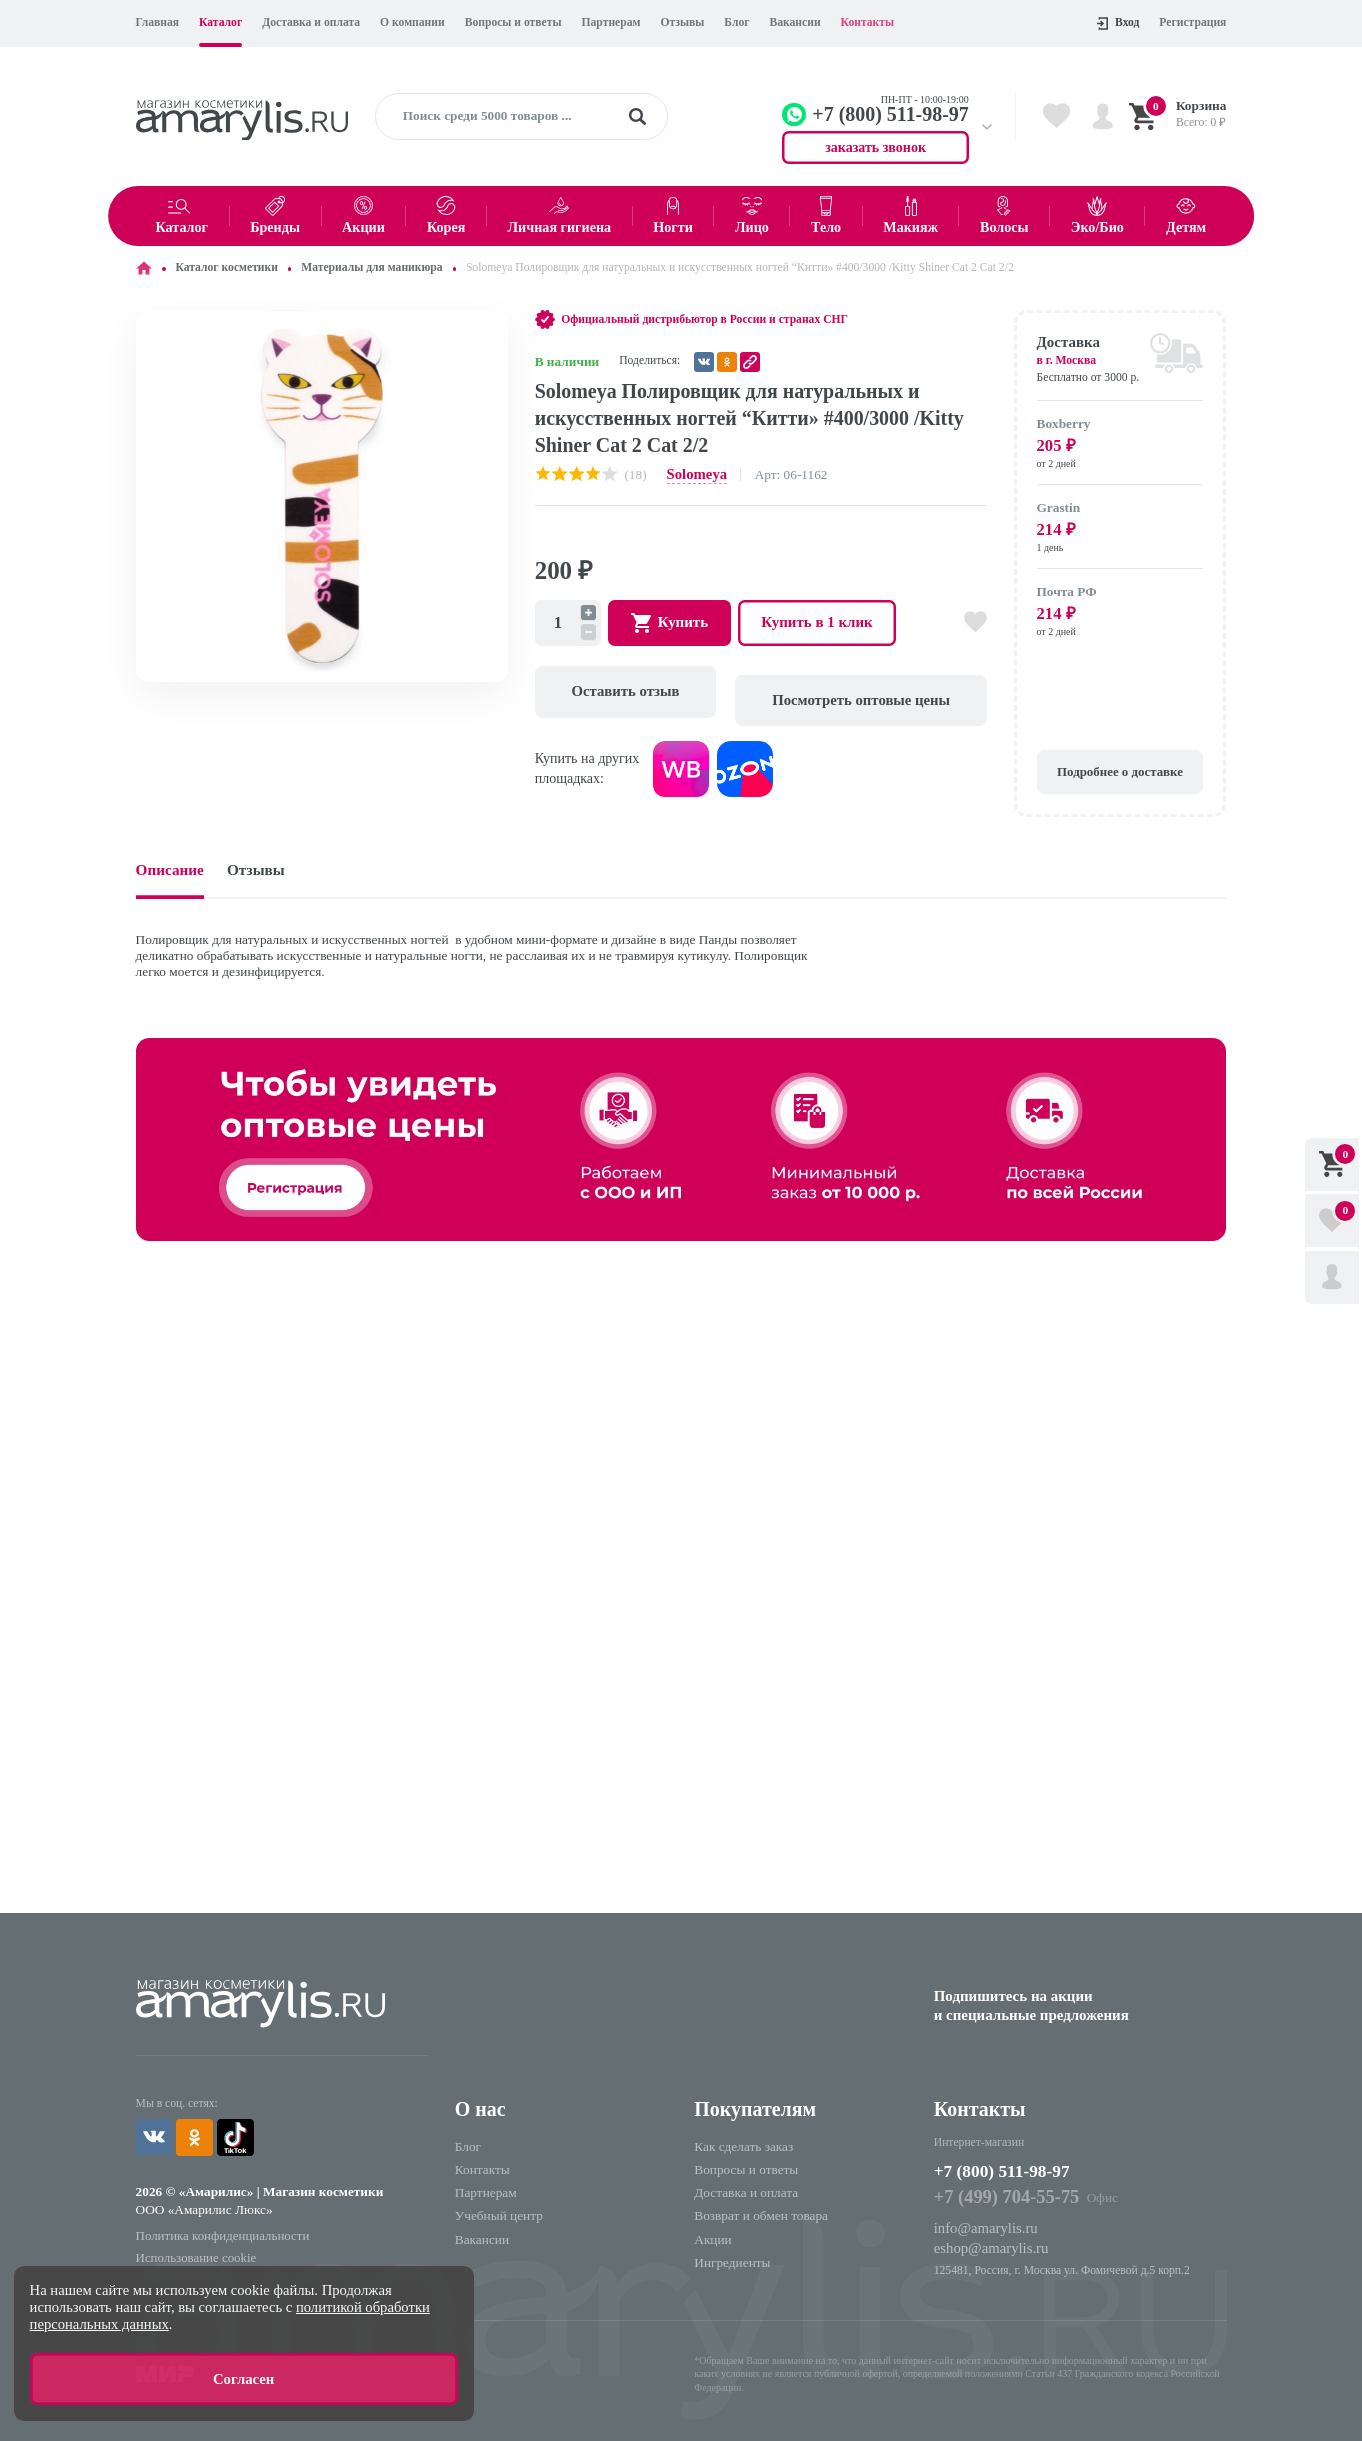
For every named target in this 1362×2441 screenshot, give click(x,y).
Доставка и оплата (311, 22)
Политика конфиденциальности (214, 2216)
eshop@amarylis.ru (985, 2228)
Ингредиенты (732, 2247)
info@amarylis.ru (981, 2210)
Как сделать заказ (743, 2132)
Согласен (243, 2381)
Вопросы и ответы (513, 22)
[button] (490, 328)
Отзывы (682, 22)
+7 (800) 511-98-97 (1012, 2157)
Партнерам (611, 22)
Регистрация (1192, 22)
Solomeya (694, 473)
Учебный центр (499, 2201)
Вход (1118, 23)
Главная (158, 22)
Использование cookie (190, 2235)
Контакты (868, 22)
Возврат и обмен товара (761, 2201)
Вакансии (794, 22)
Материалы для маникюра (371, 267)
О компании (412, 22)
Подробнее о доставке (1120, 760)
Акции (712, 2224)
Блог (736, 22)
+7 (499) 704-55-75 (999, 2182)
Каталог (220, 22)
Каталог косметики (226, 267)
